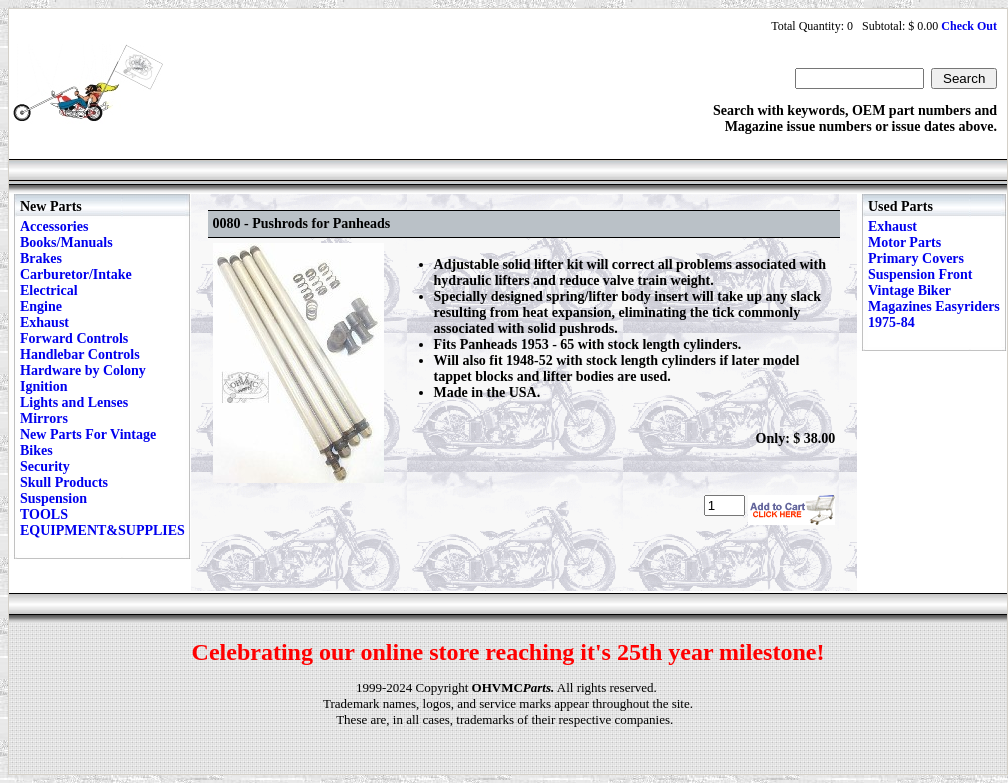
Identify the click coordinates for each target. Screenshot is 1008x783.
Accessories (54, 226)
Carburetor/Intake (76, 274)
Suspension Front (920, 274)
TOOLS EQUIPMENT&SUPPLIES (102, 522)
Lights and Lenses (74, 402)
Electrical (49, 290)
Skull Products (64, 482)
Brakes (41, 258)
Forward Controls (74, 338)
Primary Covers (916, 258)
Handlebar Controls (80, 354)
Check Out (969, 26)
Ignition (43, 386)
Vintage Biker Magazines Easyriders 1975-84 (934, 306)
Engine (41, 306)
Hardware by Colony (83, 370)
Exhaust (44, 322)
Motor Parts (904, 242)
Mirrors (44, 418)
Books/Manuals (66, 242)
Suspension (53, 498)
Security (45, 466)
